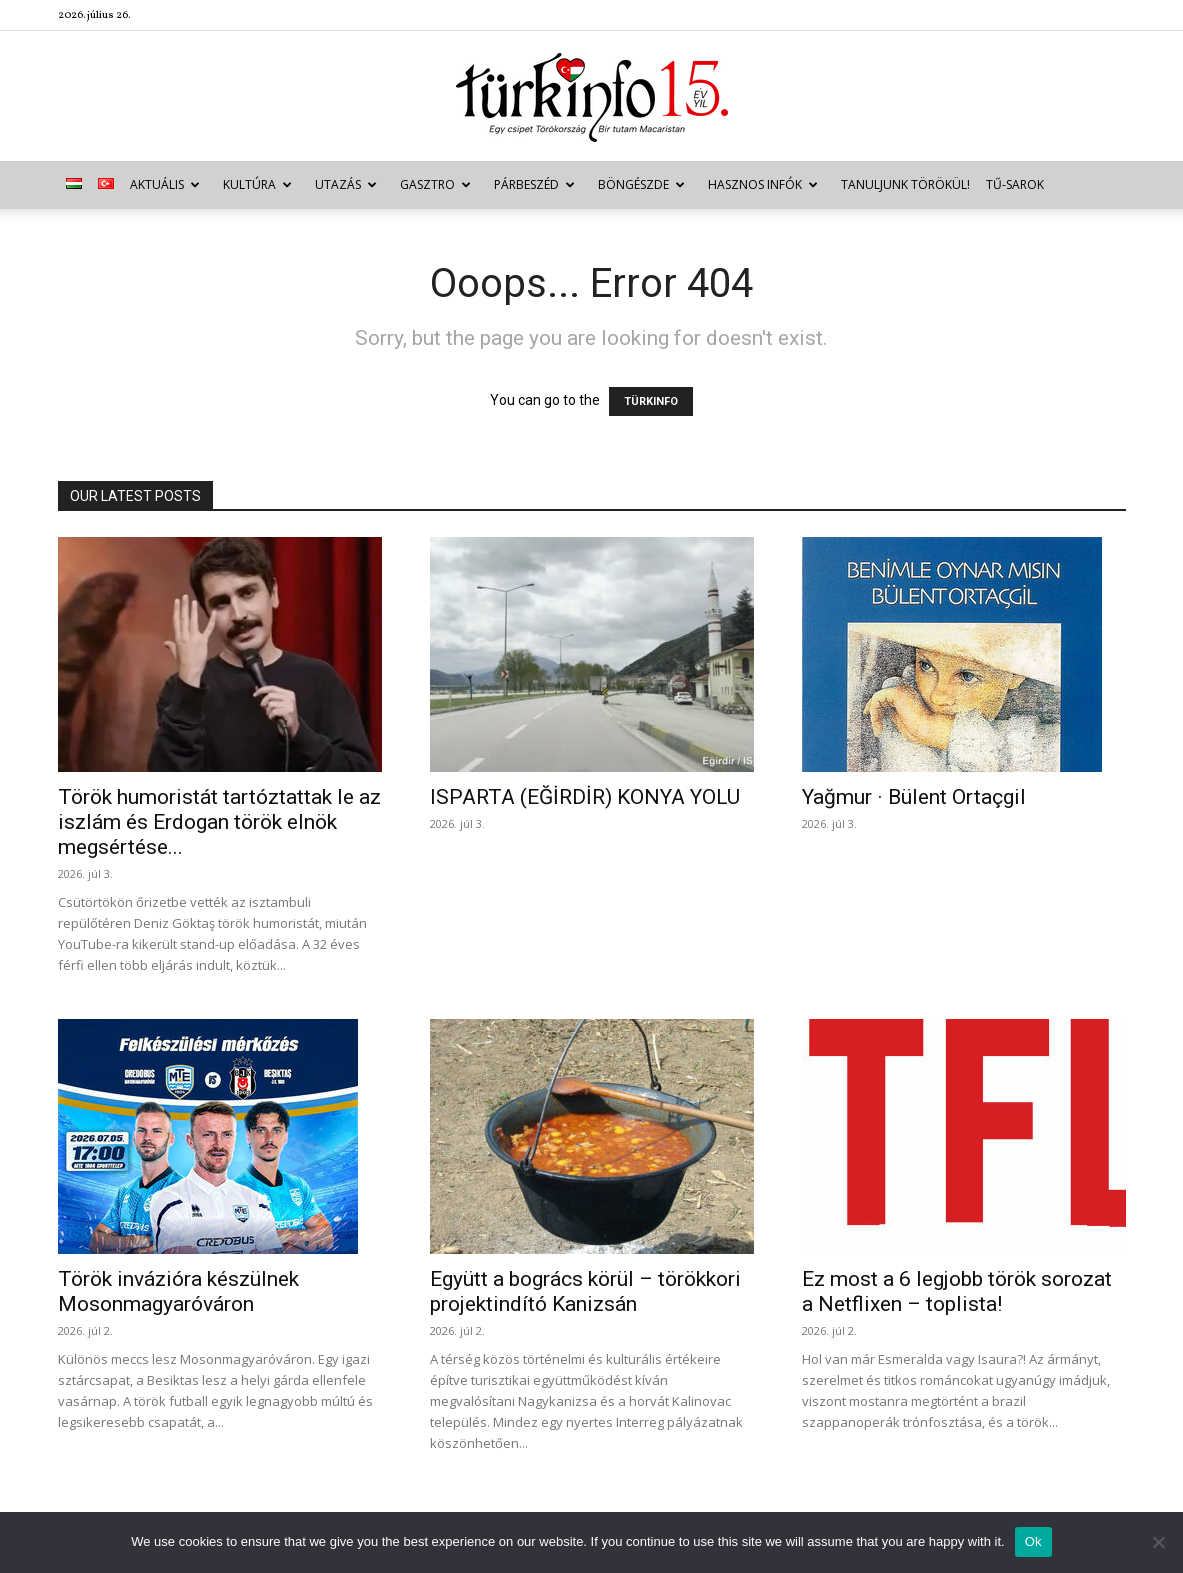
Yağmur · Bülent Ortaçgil (914, 797)
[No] (1158, 1542)
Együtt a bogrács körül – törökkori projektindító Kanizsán (585, 1291)
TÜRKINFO (651, 401)
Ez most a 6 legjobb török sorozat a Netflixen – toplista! (957, 1291)
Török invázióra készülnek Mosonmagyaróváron (178, 1291)
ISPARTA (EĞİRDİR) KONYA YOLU (585, 797)
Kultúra (257, 184)
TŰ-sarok (1015, 184)
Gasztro (435, 184)
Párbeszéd (534, 184)
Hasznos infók (763, 184)
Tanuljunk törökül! (905, 184)
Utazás (346, 184)
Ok (1033, 1541)
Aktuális (165, 184)
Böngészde (641, 184)
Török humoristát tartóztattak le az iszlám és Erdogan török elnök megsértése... (219, 822)
